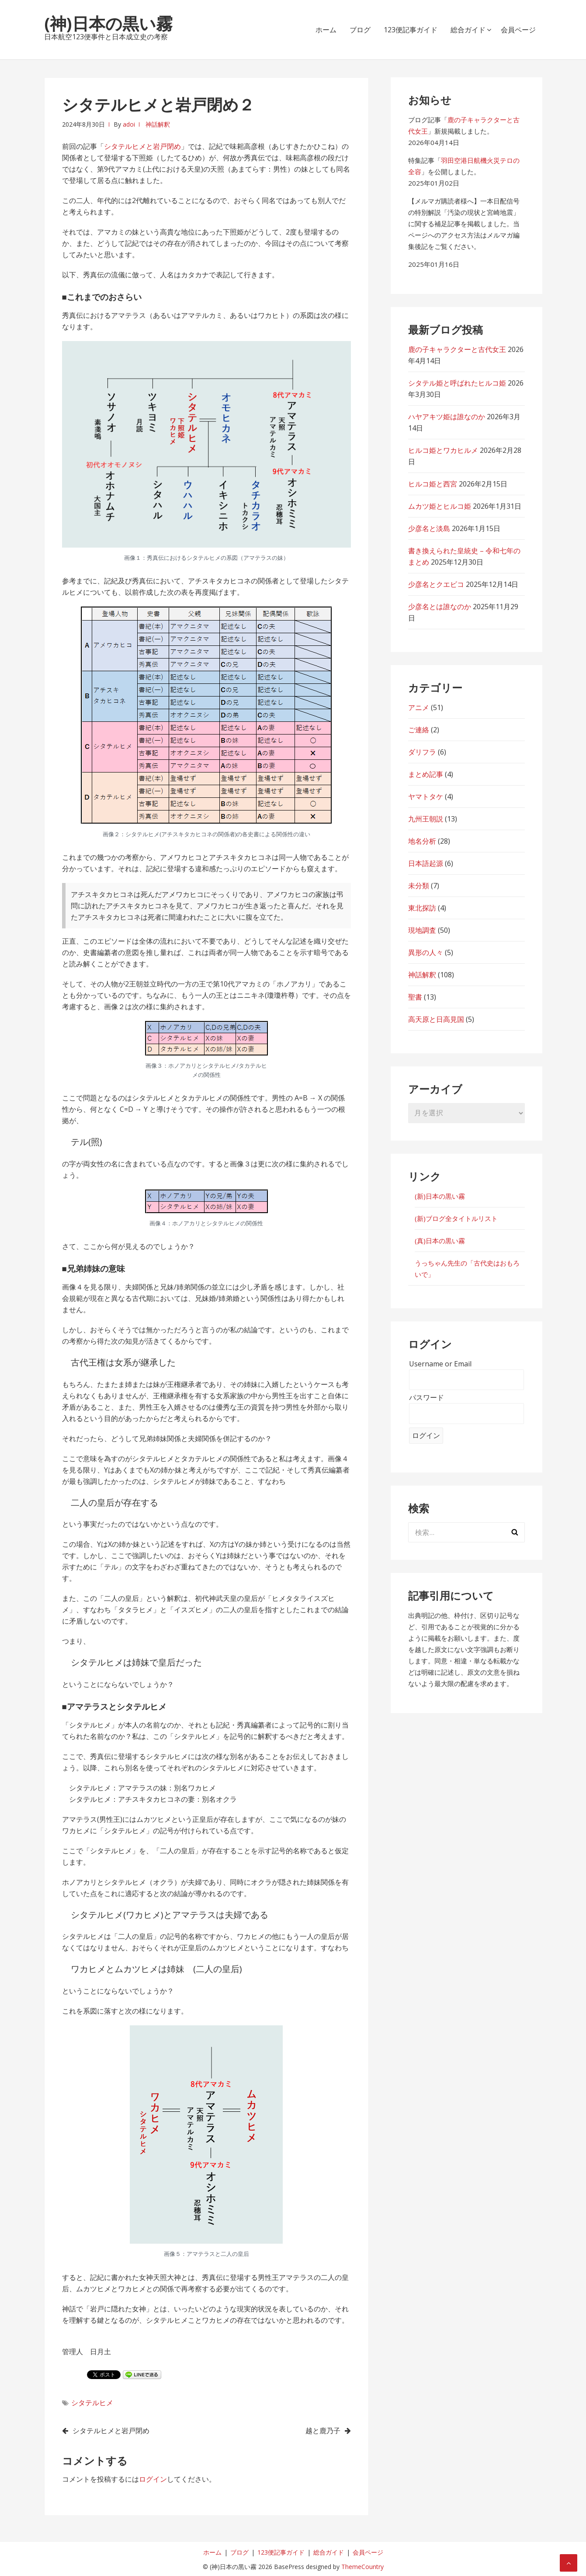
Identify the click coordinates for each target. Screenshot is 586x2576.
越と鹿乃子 (322, 2430)
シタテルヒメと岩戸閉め (142, 146)
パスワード (426, 1397)
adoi (129, 124)
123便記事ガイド (410, 29)
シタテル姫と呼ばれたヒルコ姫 (457, 383)
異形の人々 (425, 952)
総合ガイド (468, 29)
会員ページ (518, 29)
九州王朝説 (425, 819)
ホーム (326, 29)
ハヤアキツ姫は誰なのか (446, 416)
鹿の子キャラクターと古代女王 (457, 349)
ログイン (153, 2479)
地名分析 (422, 841)
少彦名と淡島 (429, 528)
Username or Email (440, 1364)
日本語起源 (425, 863)
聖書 (415, 997)
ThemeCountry (362, 2566)
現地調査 (422, 930)
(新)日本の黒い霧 (440, 1196)
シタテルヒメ (92, 2402)
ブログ (360, 29)
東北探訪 (422, 908)
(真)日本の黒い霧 (440, 1240)
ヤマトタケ (425, 796)
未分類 (418, 885)
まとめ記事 (425, 774)
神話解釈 (158, 124)
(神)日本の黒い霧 (108, 23)
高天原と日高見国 (436, 1019)
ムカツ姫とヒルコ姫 (439, 506)
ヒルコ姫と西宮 (432, 484)
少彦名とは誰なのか (439, 606)
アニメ (418, 707)
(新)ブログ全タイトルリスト (456, 1218)
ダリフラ (422, 752)
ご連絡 (418, 730)
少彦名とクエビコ (436, 584)
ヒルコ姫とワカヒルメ (443, 450)
